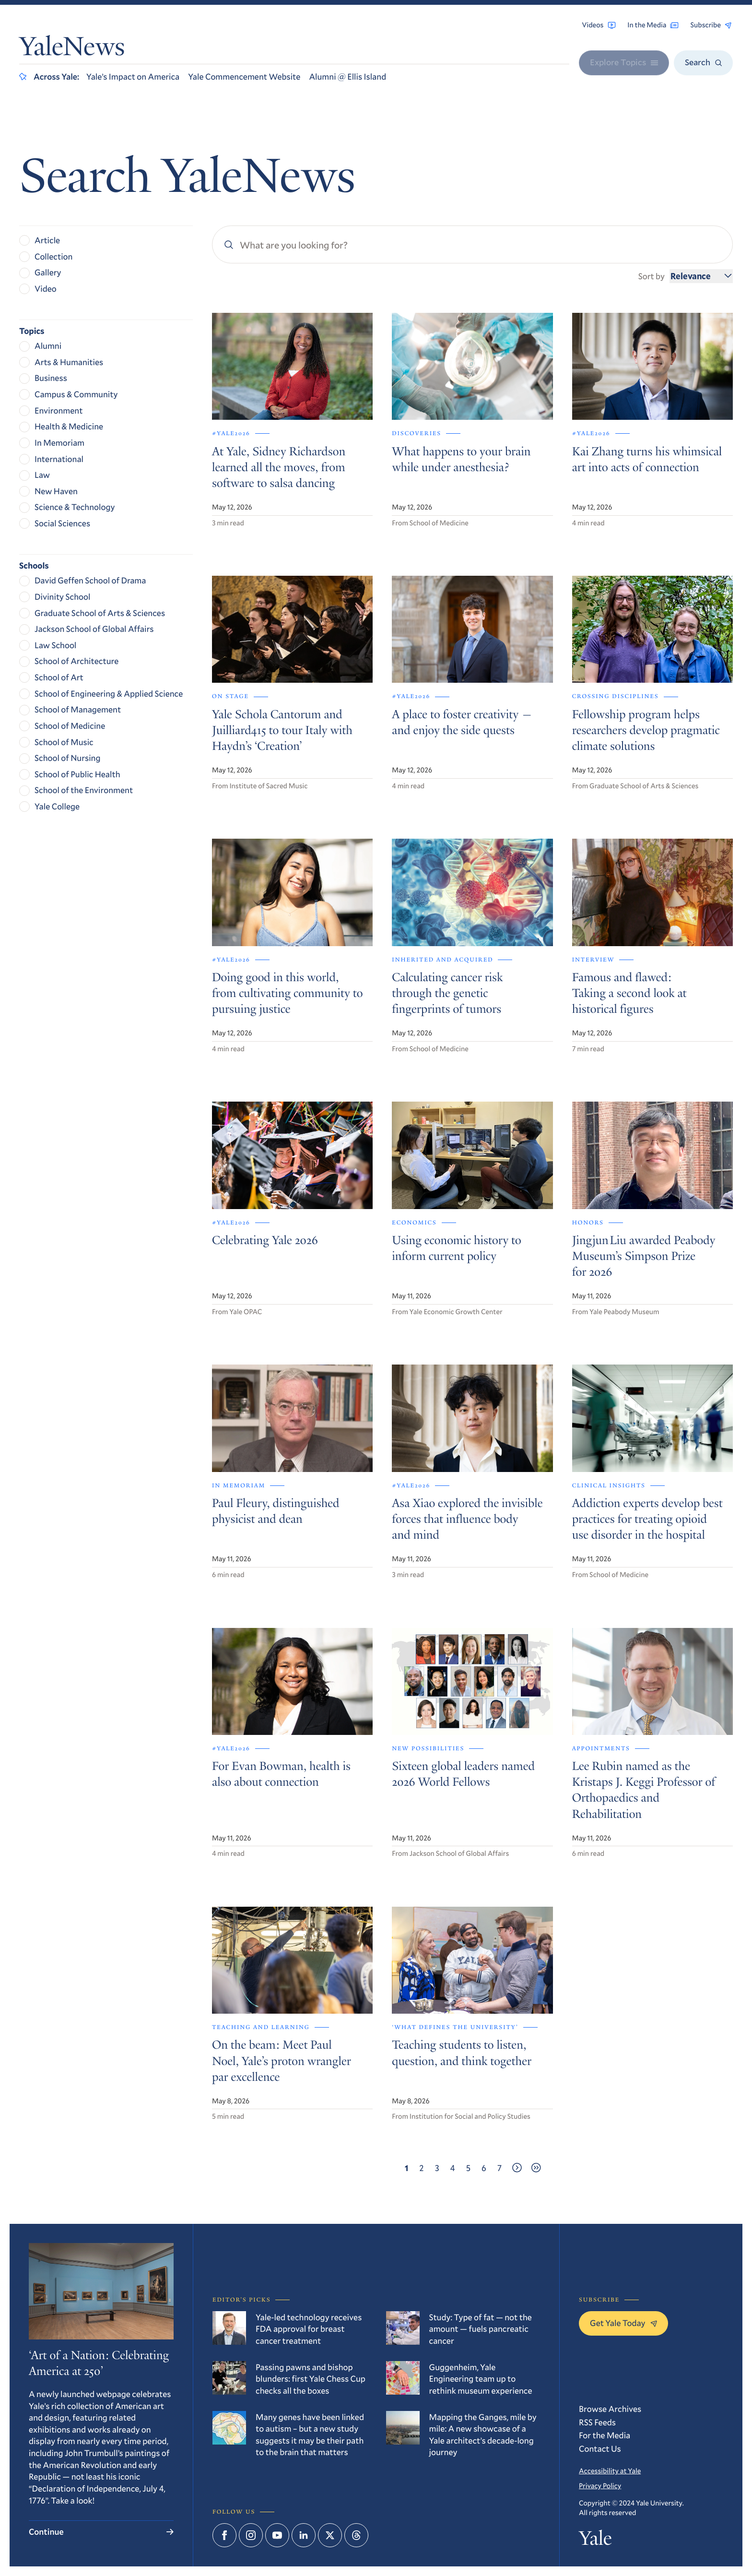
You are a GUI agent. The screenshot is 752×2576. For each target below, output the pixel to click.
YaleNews (72, 49)
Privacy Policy (600, 2486)
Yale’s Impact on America (132, 76)
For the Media (604, 2435)
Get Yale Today (623, 2322)
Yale (595, 2540)
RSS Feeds (597, 2422)
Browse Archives (610, 2408)
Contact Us (600, 2448)
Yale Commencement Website (244, 76)
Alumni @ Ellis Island (347, 76)
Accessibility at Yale (610, 2471)
